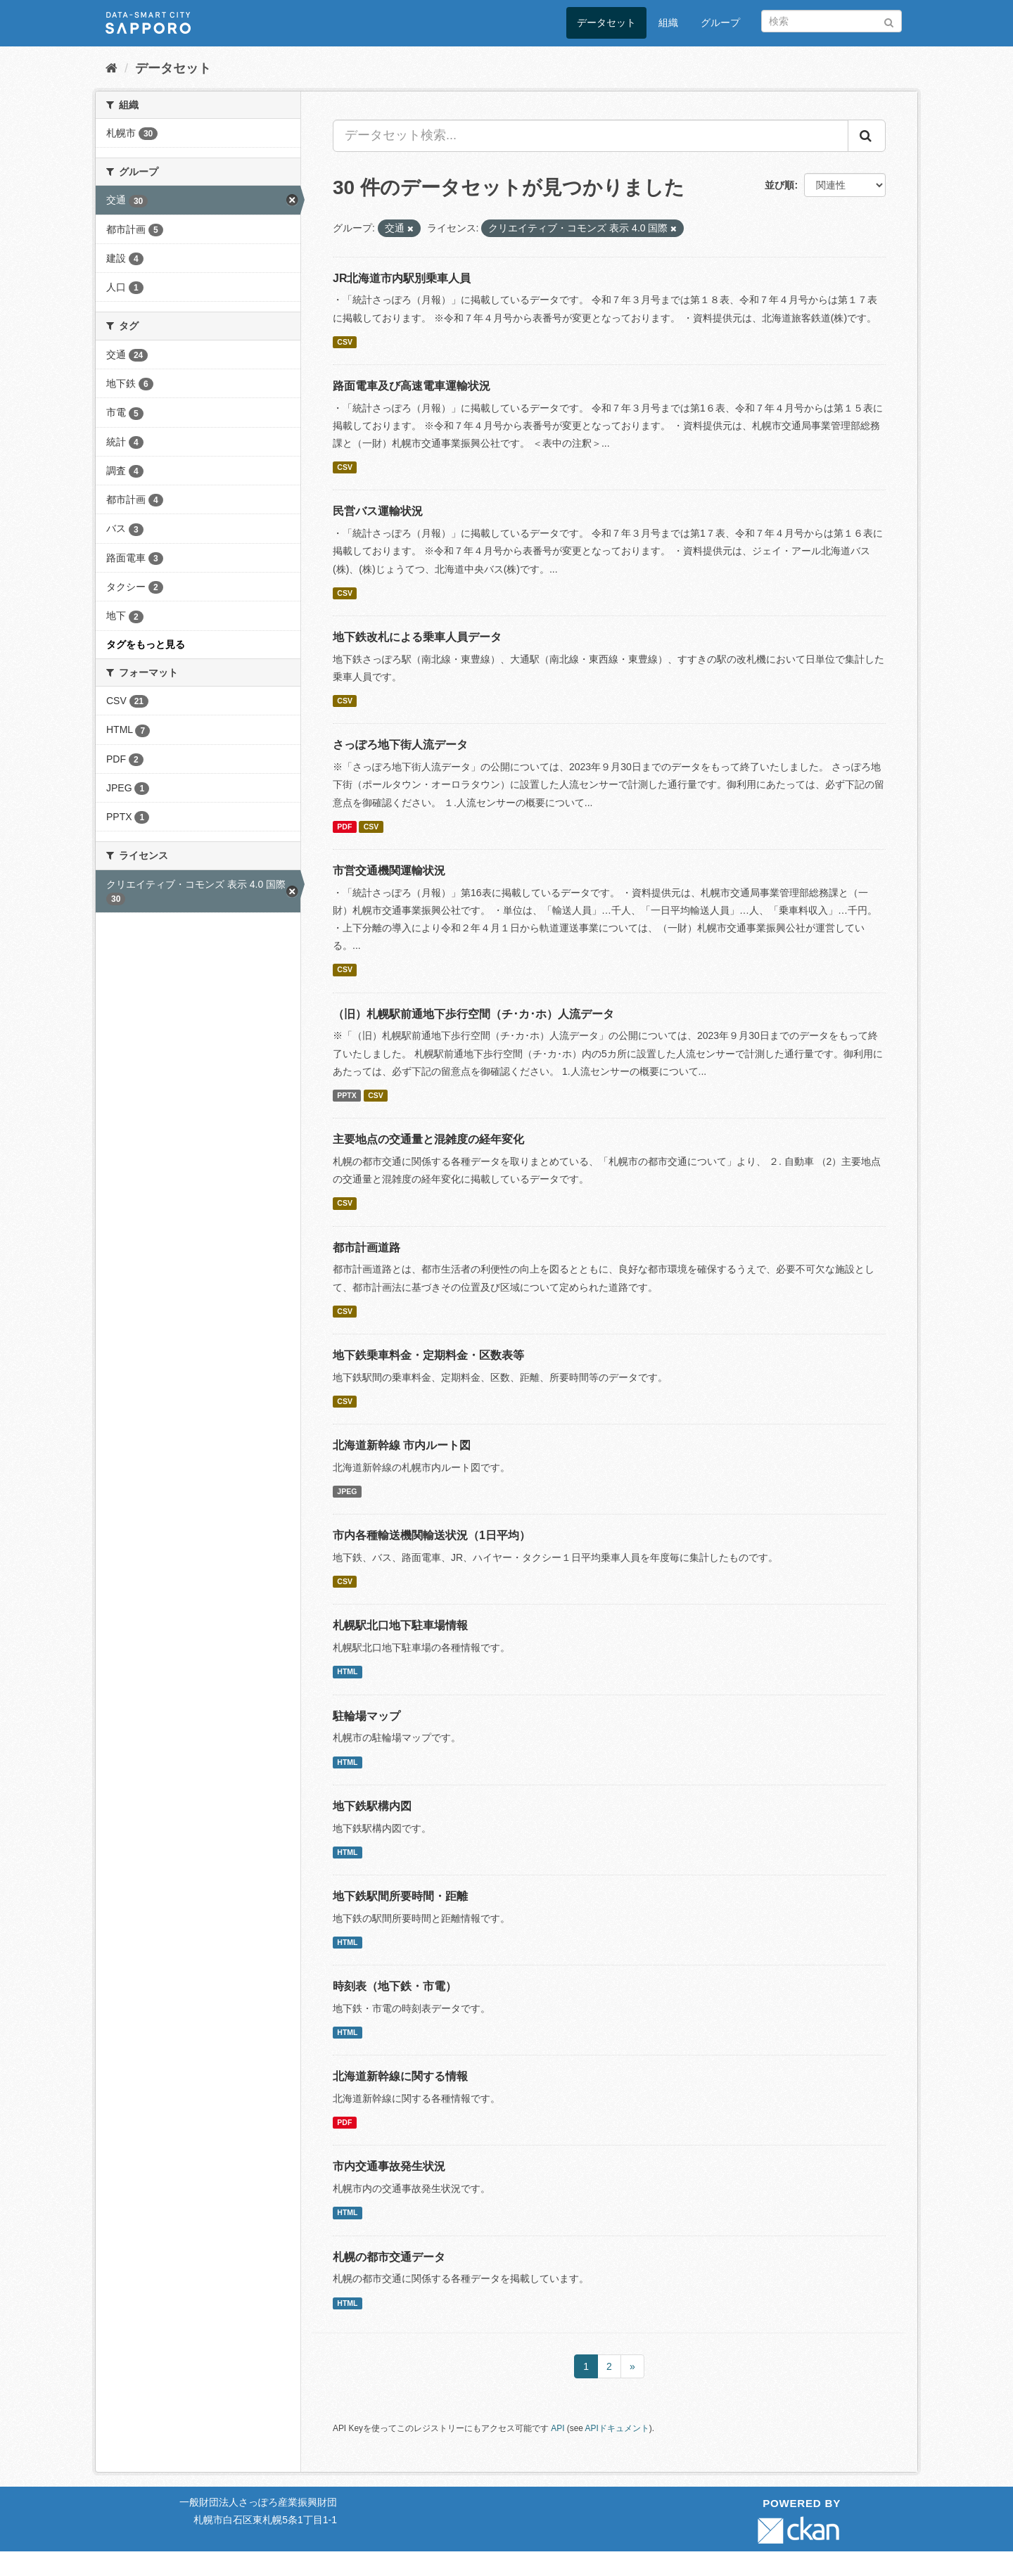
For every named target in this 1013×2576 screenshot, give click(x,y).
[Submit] (889, 20)
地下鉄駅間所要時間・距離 (400, 1896)
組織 (668, 22)
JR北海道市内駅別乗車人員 (402, 278)
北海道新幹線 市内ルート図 (402, 1445)
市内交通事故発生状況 (389, 2166)
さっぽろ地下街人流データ (400, 745)
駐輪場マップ (366, 1716)
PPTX (346, 1095)
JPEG (347, 1491)
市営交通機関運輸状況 (389, 870)
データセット (606, 22)
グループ (720, 22)
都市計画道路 (366, 1248)
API (557, 2428)
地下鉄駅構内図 (372, 1806)
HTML (347, 1671)
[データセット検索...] (590, 136)
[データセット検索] (831, 21)
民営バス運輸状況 (378, 511)
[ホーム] (111, 68)
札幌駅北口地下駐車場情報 (400, 1625)
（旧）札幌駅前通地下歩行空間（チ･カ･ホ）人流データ (473, 1014)
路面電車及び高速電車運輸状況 (411, 386)
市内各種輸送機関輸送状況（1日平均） (431, 1535)
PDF (344, 826)
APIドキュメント (617, 2428)
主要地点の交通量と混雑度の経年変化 (428, 1139)
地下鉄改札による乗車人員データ (417, 637)
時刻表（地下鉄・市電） (395, 1986)
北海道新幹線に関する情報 (400, 2076)
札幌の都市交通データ (389, 2257)
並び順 (779, 185)
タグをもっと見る (145, 644)
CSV (344, 342)
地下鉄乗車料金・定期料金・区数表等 (428, 1355)
